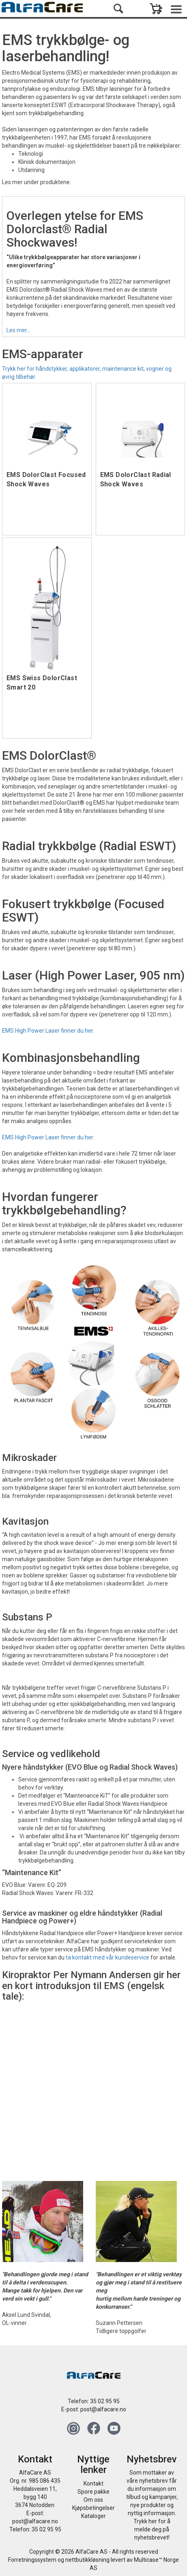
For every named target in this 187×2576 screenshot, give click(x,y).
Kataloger (93, 2516)
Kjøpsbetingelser (93, 2508)
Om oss (93, 2500)
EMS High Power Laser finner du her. (48, 1030)
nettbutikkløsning (87, 2560)
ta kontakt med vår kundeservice (107, 1957)
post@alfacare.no (103, 2409)
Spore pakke (93, 2491)
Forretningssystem (32, 2560)
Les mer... (18, 330)
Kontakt (93, 2483)
